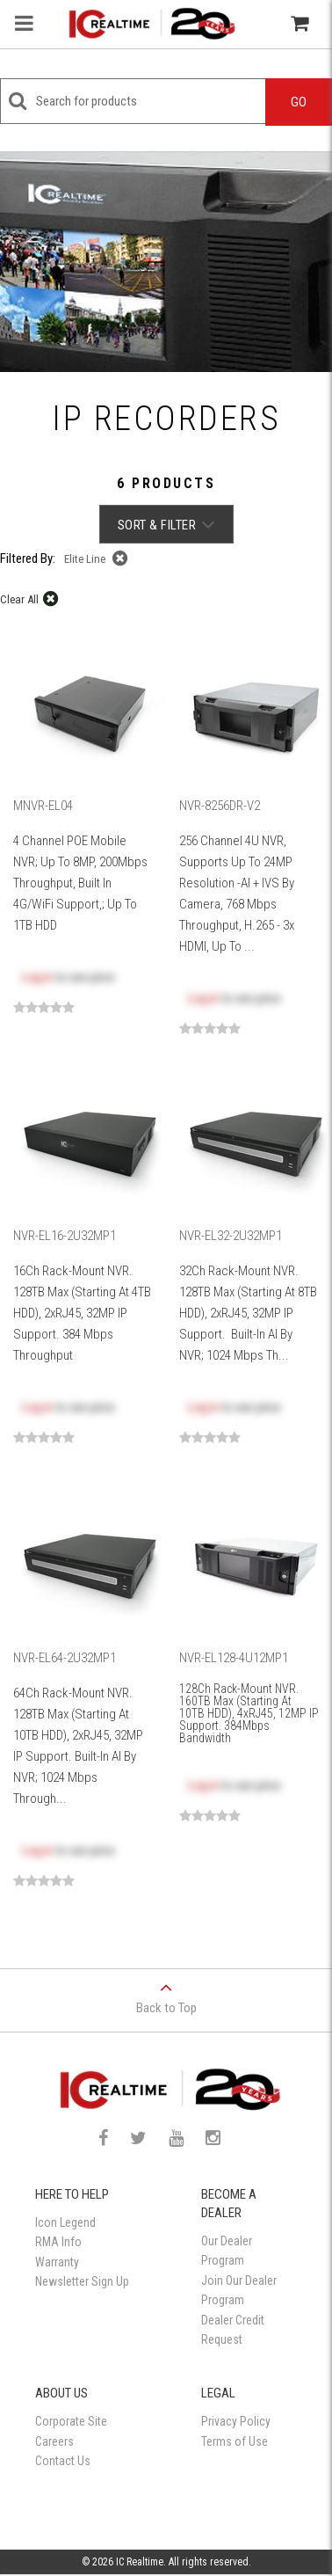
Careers (54, 2441)
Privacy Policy (236, 2421)
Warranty (57, 2262)
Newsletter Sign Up (82, 2281)
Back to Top (166, 1992)
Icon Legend (65, 2222)
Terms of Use (234, 2441)
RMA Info (58, 2242)
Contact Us (62, 2461)
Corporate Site (71, 2421)
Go (299, 102)
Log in (37, 977)
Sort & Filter (166, 525)
